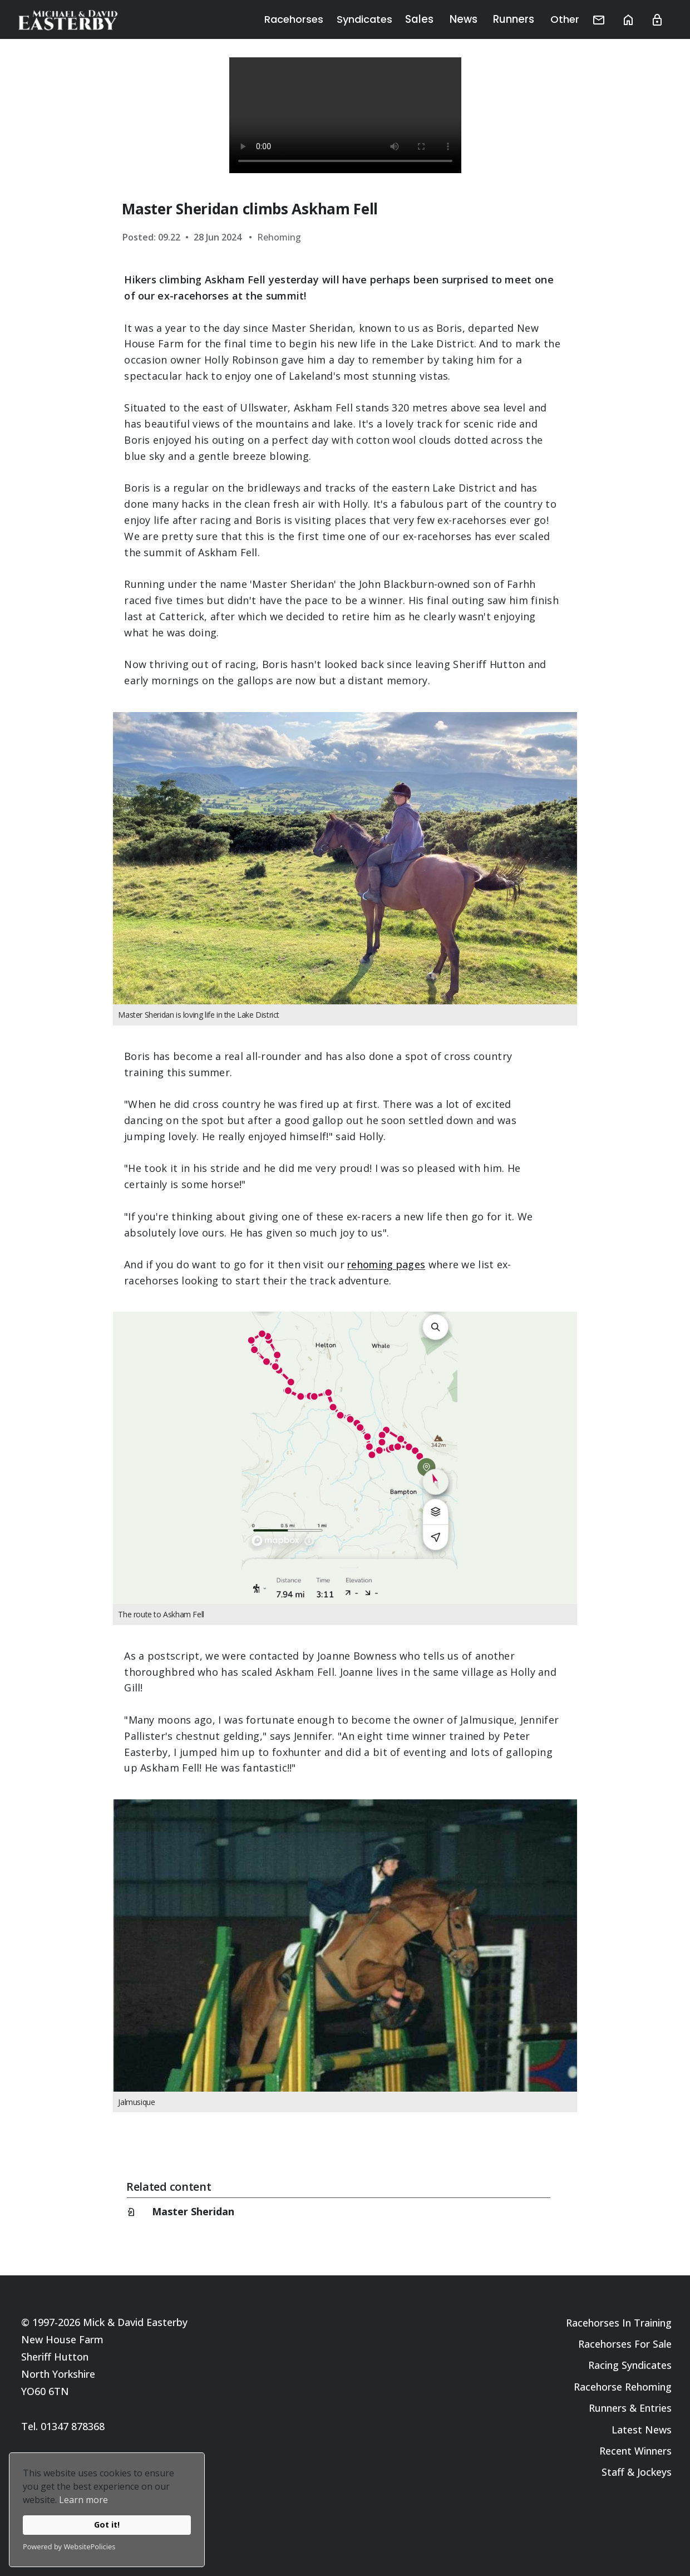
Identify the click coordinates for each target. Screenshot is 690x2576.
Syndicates (383, 19)
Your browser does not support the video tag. (345, 115)
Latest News (642, 2429)
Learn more (83, 2500)
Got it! (107, 2524)
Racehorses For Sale (625, 2344)
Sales (437, 19)
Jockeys (654, 2472)
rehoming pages (386, 1264)
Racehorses (312, 19)
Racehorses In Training (619, 2322)
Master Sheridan (193, 2211)
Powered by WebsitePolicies (69, 2546)
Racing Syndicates (630, 2365)
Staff (613, 2472)
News (477, 19)
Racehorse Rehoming (623, 2386)
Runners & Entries (630, 2408)
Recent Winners (635, 2450)
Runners (524, 19)
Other (572, 19)
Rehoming (279, 237)
